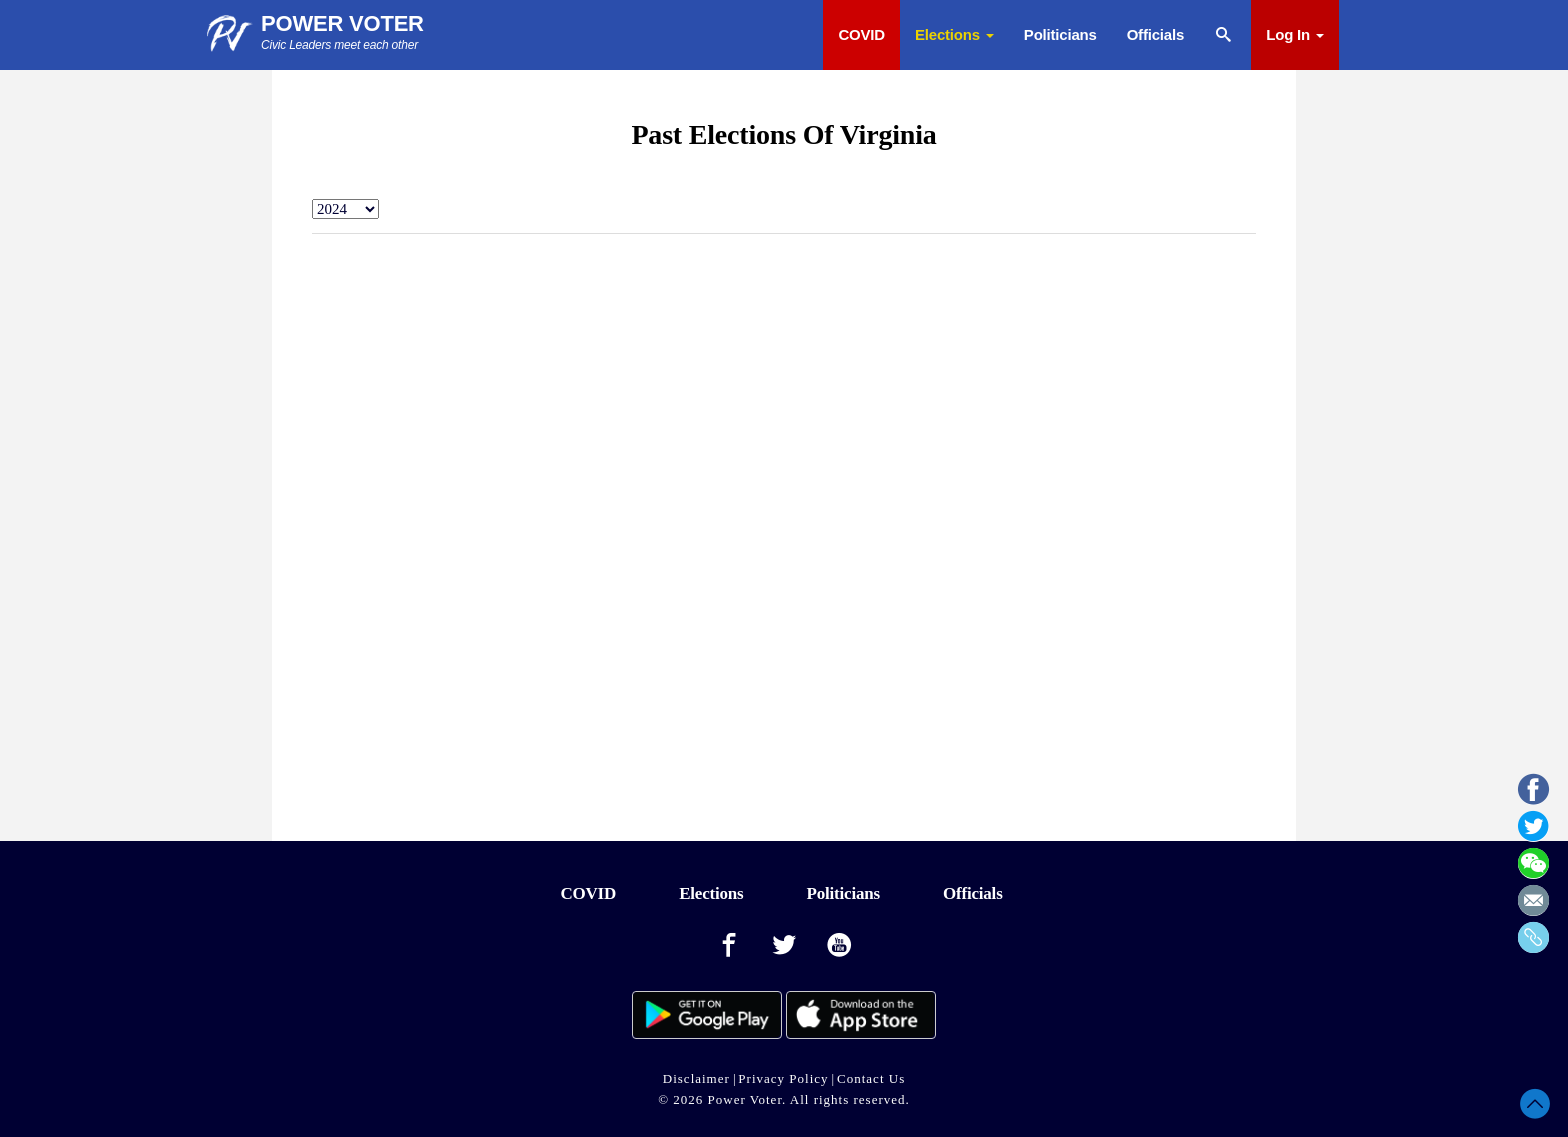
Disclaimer (696, 1078)
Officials (1155, 34)
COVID (861, 34)
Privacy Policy (783, 1078)
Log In (1295, 34)
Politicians (1060, 34)
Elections (954, 34)
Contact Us (871, 1078)
